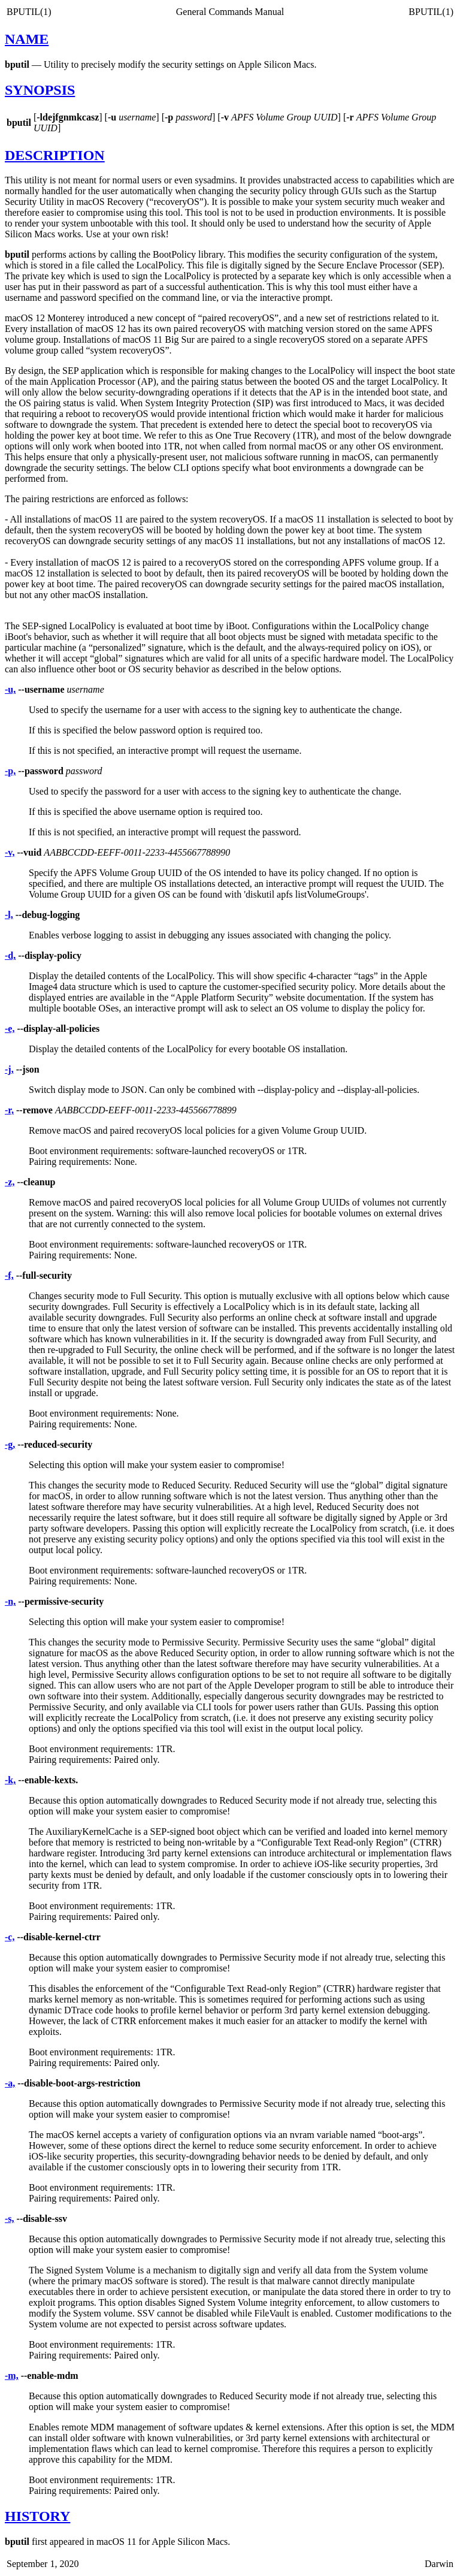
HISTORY (37, 2516)
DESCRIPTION (55, 155)
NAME (27, 39)
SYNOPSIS (40, 90)
